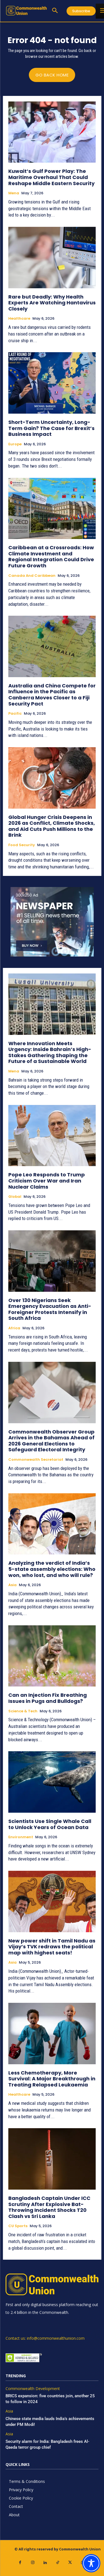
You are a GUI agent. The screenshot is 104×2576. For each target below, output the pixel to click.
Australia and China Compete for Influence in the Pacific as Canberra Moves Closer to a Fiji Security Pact (52, 694)
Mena (13, 193)
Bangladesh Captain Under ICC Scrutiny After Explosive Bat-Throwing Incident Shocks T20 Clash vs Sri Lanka (49, 2207)
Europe (15, 444)
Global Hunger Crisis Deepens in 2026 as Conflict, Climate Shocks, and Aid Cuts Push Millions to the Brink (51, 826)
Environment (20, 1837)
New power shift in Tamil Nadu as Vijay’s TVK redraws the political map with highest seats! (51, 1946)
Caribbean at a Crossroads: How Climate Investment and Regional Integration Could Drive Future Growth (51, 556)
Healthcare (19, 318)
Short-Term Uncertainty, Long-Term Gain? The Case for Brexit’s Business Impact (51, 428)
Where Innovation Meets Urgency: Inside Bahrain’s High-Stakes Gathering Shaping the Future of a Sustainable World (49, 1052)
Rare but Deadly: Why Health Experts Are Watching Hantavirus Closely (52, 302)
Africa (14, 1328)
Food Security (21, 845)
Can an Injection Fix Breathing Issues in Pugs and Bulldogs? (47, 1698)
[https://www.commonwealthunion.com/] (26, 10)
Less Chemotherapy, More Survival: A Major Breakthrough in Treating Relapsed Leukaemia (51, 2078)
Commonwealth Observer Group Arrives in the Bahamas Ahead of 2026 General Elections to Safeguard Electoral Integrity (51, 1440)
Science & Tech (22, 1711)
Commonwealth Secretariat (35, 1459)
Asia (12, 1585)
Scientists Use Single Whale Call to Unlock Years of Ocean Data (49, 1824)
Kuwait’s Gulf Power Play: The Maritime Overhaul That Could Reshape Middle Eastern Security (51, 177)
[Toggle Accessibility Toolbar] (91, 2563)
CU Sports (17, 2226)
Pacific (15, 713)
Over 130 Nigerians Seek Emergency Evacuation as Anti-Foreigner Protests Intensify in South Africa (49, 1309)
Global (14, 1196)
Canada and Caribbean (31, 575)
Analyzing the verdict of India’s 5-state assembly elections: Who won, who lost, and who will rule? (51, 1568)
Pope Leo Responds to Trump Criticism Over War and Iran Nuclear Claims (46, 1180)
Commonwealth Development (33, 2388)
